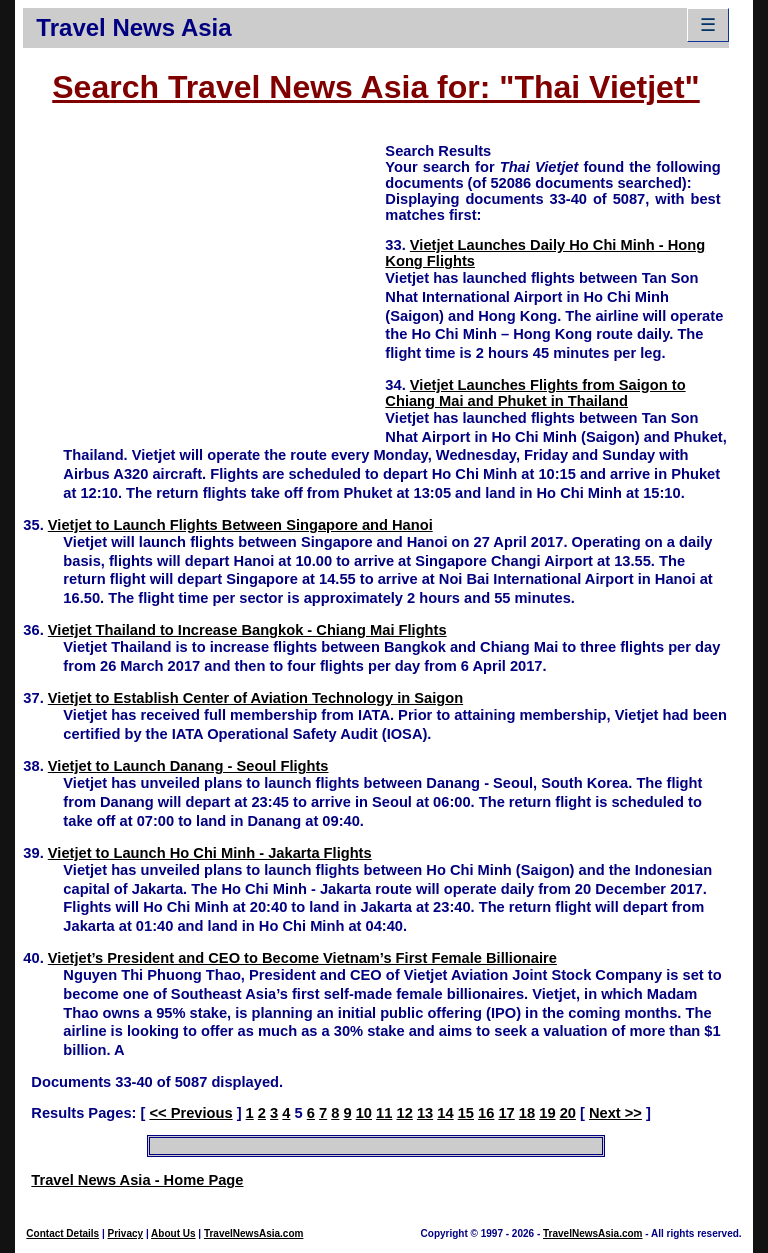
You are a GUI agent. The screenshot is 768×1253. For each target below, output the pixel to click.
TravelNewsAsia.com (254, 1233)
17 (506, 1113)
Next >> (615, 1113)
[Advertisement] (204, 281)
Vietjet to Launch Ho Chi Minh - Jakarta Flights (210, 853)
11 (384, 1113)
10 (364, 1113)
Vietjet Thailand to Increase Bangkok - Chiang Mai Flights (247, 630)
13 (425, 1113)
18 (527, 1113)
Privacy (126, 1233)
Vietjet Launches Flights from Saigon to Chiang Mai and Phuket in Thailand (535, 393)
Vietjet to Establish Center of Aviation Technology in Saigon (255, 698)
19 (547, 1113)
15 (466, 1113)
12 (405, 1113)
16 (486, 1113)
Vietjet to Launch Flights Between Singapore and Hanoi (240, 525)
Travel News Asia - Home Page (137, 1180)
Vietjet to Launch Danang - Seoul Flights (188, 766)
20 (568, 1113)
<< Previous (190, 1113)
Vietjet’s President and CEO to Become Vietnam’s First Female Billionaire (302, 958)
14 (445, 1113)
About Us (173, 1233)
